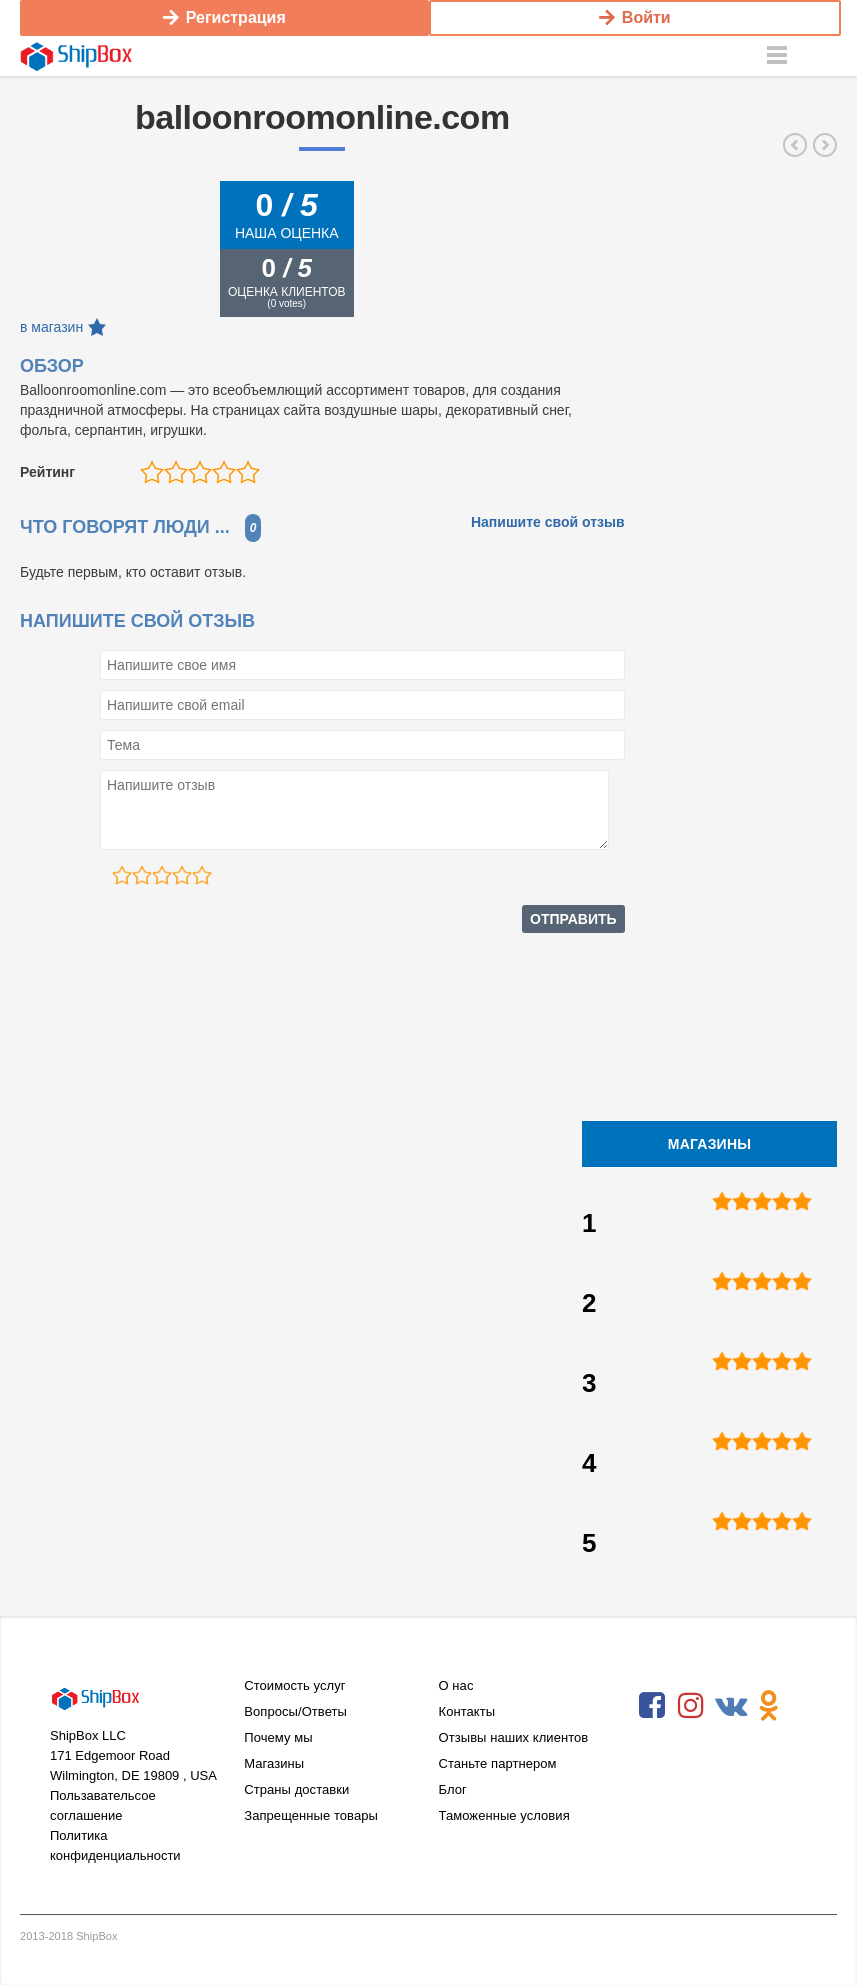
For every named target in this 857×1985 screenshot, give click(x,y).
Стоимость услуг (294, 1685)
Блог (453, 1789)
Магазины (274, 1763)
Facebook (652, 1706)
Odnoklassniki (769, 1706)
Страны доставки (296, 1789)
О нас (456, 1685)
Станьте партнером (498, 1763)
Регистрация (224, 17)
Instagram (691, 1706)
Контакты (467, 1711)
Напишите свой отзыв (548, 522)
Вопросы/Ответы (295, 1711)
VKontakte (730, 1706)
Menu (777, 56)
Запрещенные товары (311, 1815)
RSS (652, 1752)
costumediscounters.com (825, 145)
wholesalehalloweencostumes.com (795, 145)
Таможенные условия (504, 1815)
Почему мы (278, 1737)
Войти (635, 17)
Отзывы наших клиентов (514, 1737)
